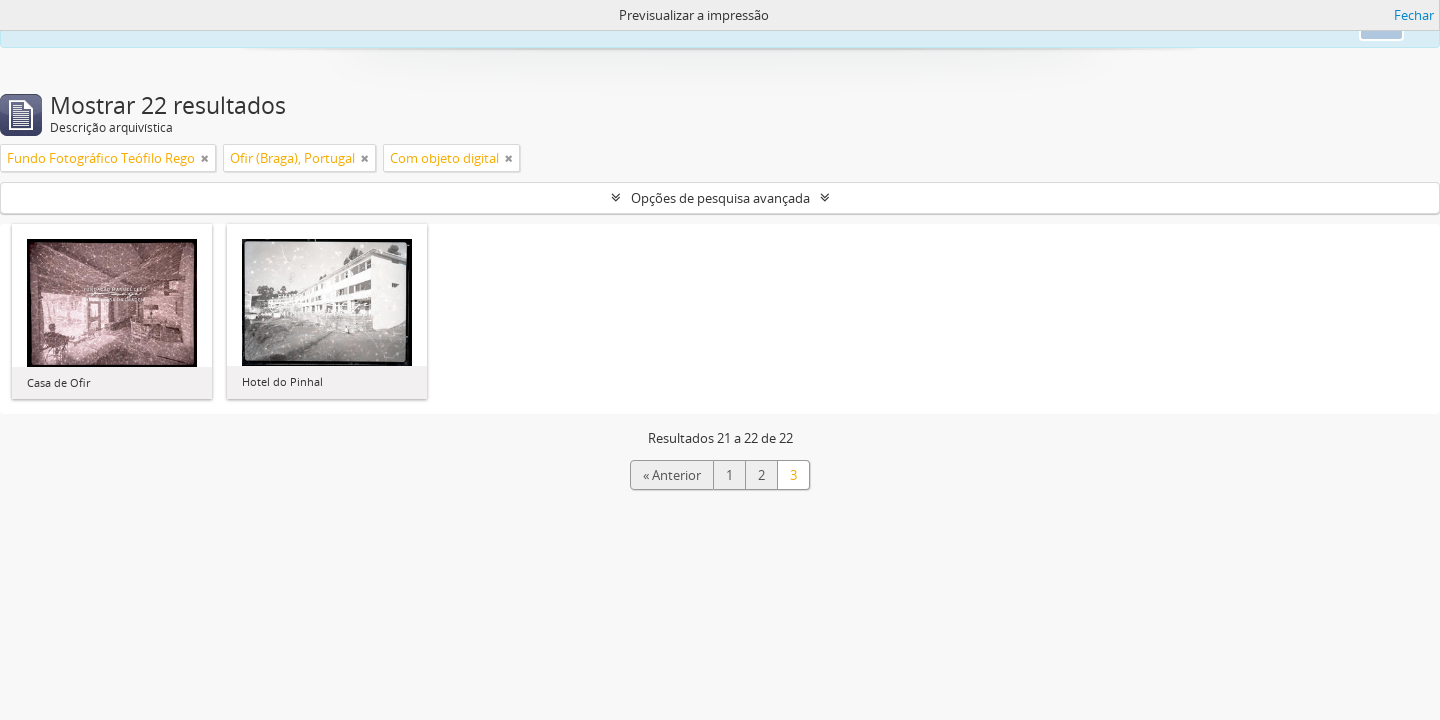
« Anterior (672, 475)
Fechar (1414, 15)
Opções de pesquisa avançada (720, 198)
